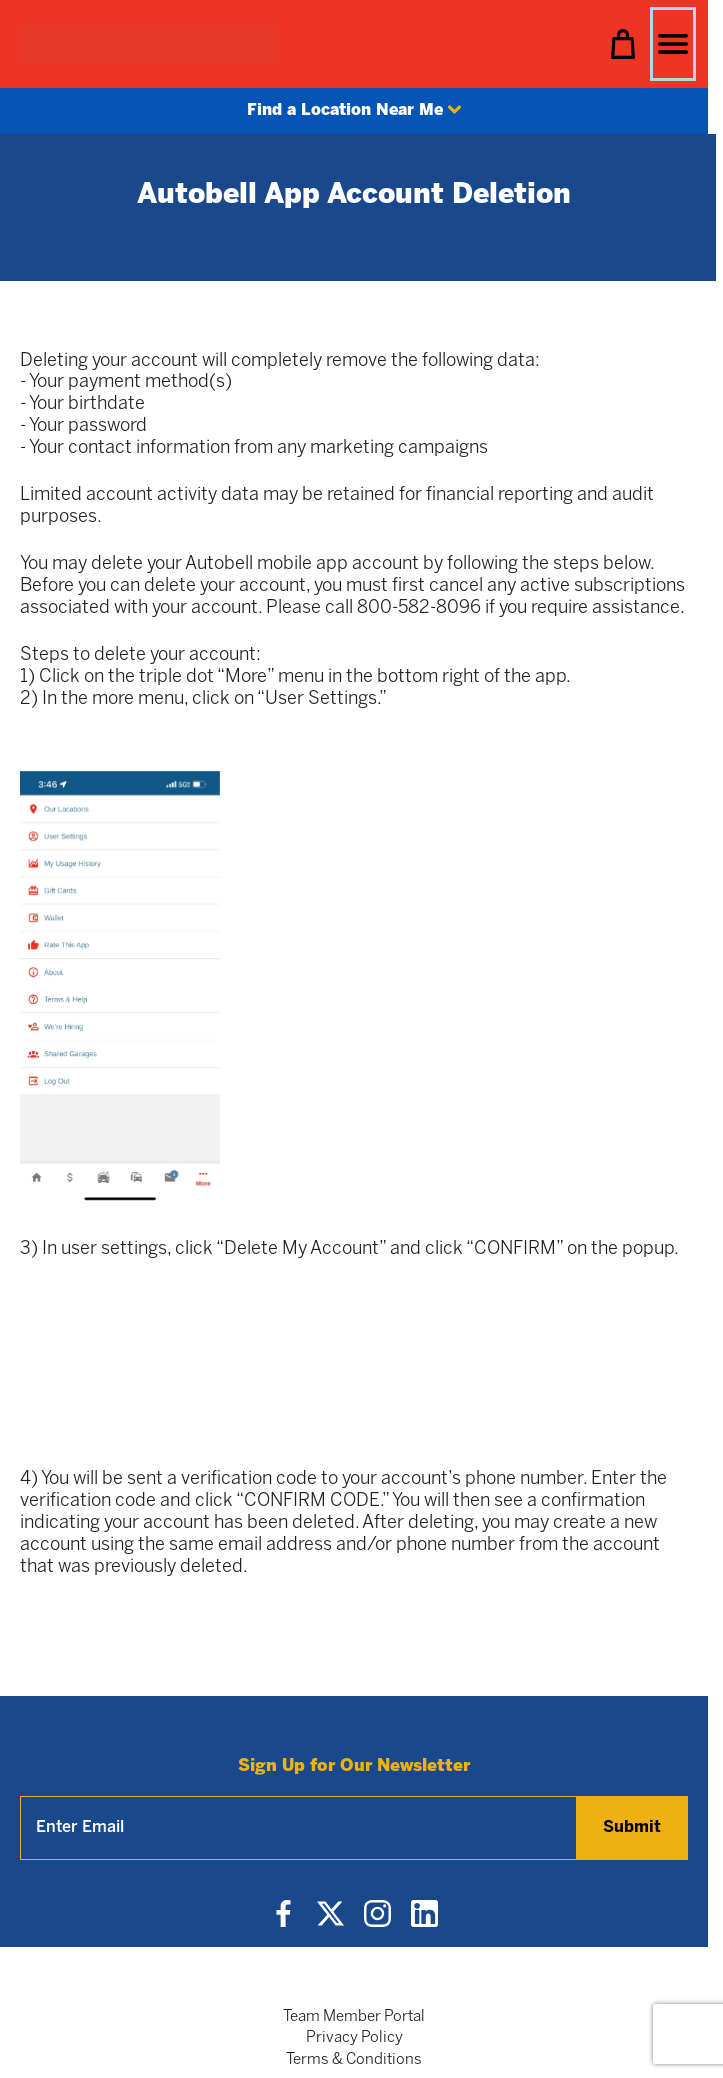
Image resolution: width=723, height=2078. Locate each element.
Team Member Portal (354, 2017)
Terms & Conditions (354, 2060)
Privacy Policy (354, 2038)
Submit (632, 1827)
